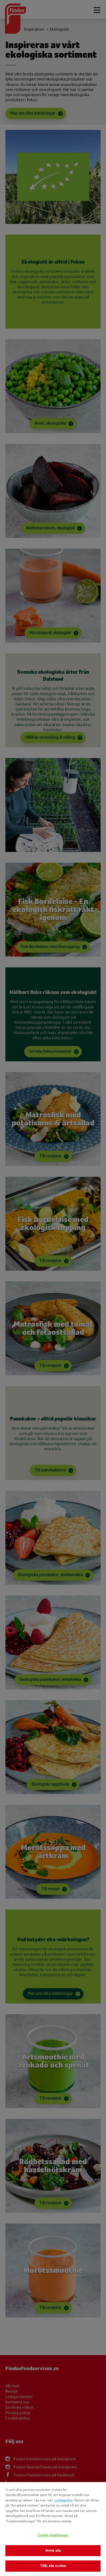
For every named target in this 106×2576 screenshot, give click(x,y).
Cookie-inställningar (53, 2535)
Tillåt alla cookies (53, 2566)
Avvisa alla (53, 2550)
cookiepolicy (63, 2500)
